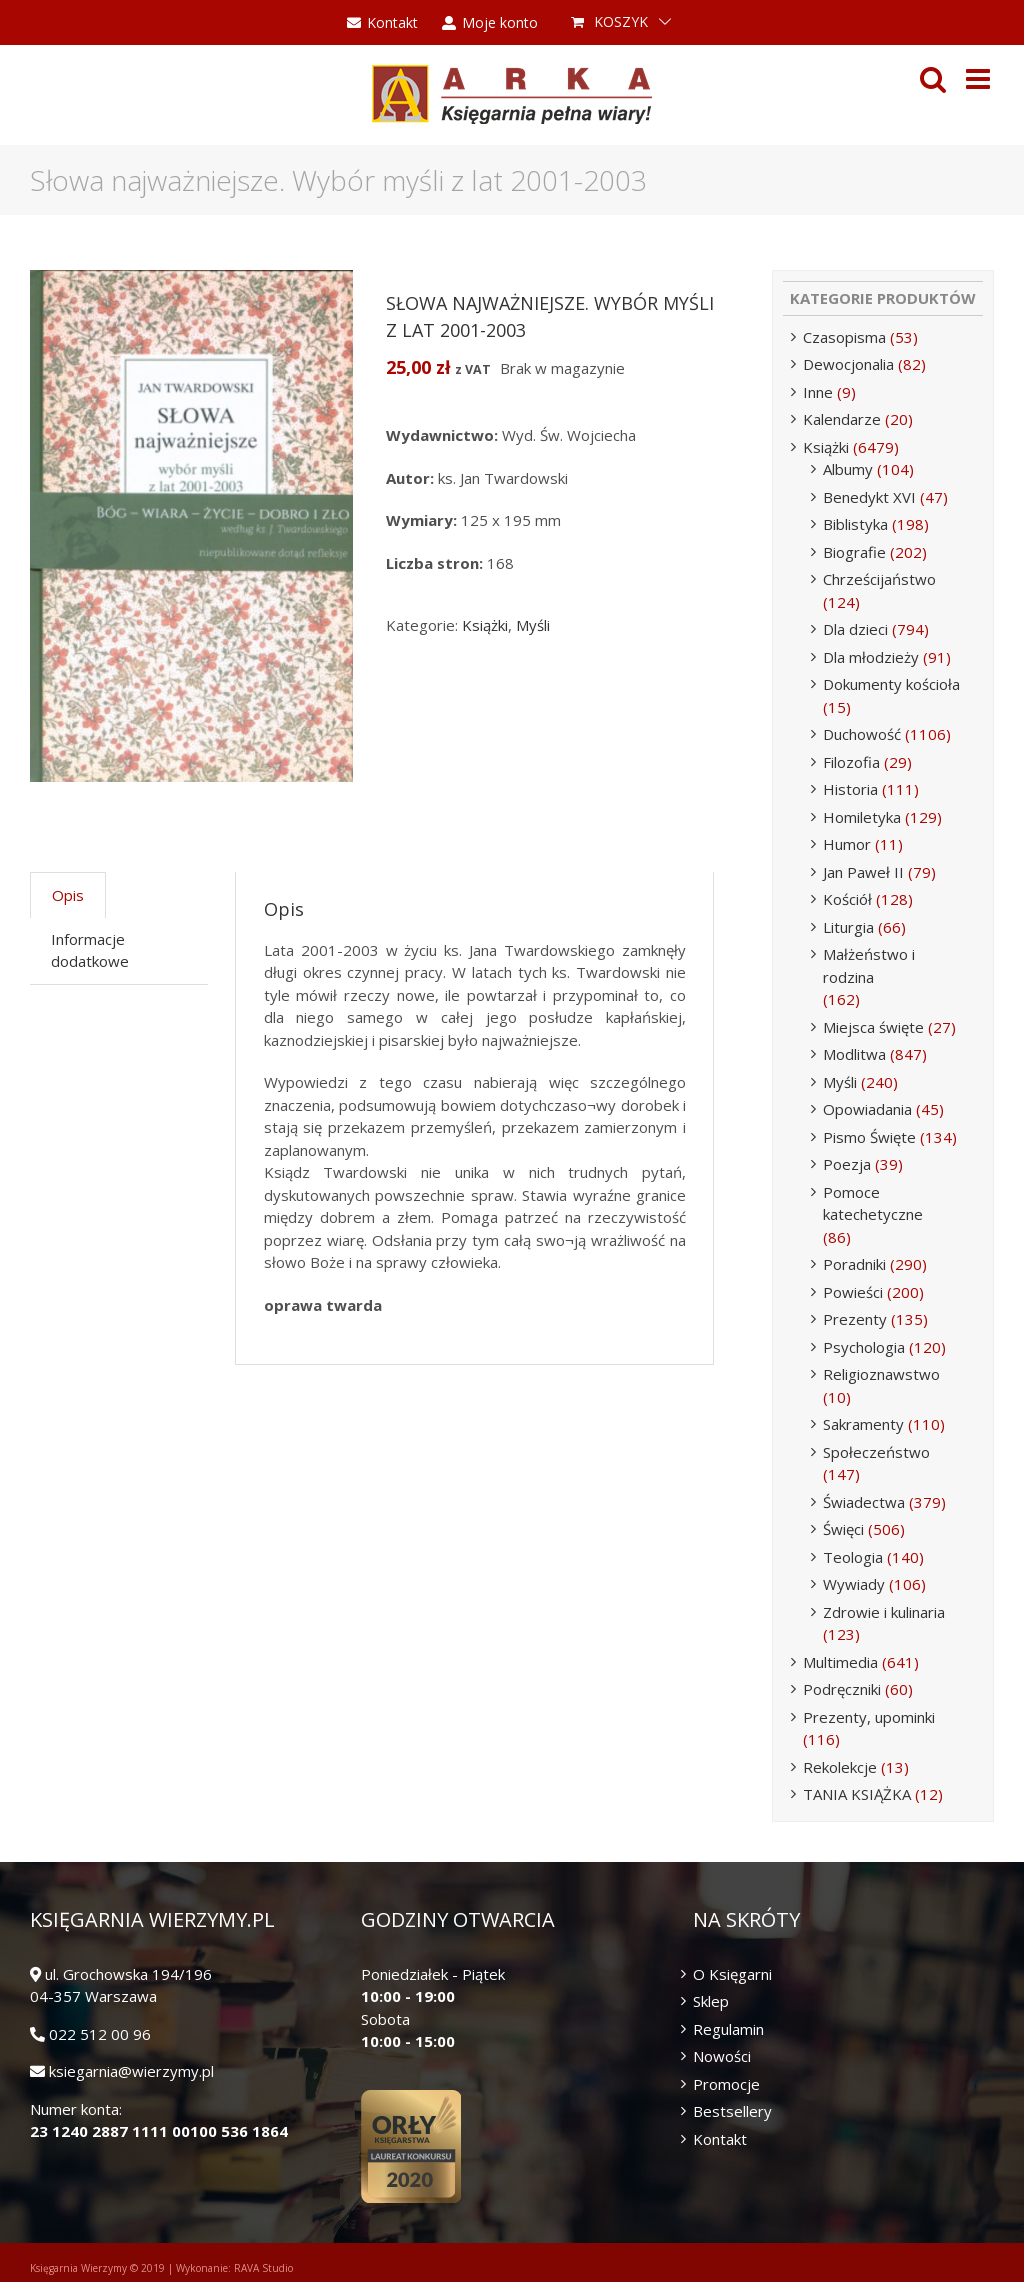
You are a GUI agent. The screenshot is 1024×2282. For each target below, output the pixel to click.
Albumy (848, 469)
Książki (485, 625)
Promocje (726, 2084)
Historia (850, 789)
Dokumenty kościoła (891, 684)
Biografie (854, 552)
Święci (843, 1529)
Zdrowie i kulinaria (884, 1612)
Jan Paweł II (863, 872)
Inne (818, 392)
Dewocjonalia (848, 364)
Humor (847, 844)
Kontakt (720, 2139)
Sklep (711, 2001)
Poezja (847, 1164)
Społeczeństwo (876, 1452)
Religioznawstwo (881, 1374)
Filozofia (851, 762)
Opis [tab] (68, 895)
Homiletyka (862, 817)
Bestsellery (732, 2111)
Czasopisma (844, 337)
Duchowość (862, 734)
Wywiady (854, 1584)
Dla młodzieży (871, 657)
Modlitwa (854, 1054)
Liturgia (848, 927)
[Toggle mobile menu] (980, 79)
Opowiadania (867, 1109)
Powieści (853, 1292)
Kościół (847, 899)
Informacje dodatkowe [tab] (90, 950)
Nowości (722, 2056)
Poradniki (854, 1264)
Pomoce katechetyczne (873, 1203)
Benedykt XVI (869, 497)
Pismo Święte (869, 1137)
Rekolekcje (840, 1767)
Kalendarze (842, 419)
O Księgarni (732, 1974)
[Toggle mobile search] (933, 79)
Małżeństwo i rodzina (869, 965)
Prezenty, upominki (869, 1717)
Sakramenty (863, 1424)
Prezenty (855, 1319)
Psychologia (864, 1347)
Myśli (533, 625)
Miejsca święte (873, 1027)
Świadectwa (864, 1502)
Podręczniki (842, 1689)
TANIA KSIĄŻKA (857, 1794)
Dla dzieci (855, 629)
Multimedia (840, 1662)
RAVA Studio (263, 2268)
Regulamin (728, 2029)
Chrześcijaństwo (879, 579)
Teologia (853, 1557)
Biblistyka (855, 524)
